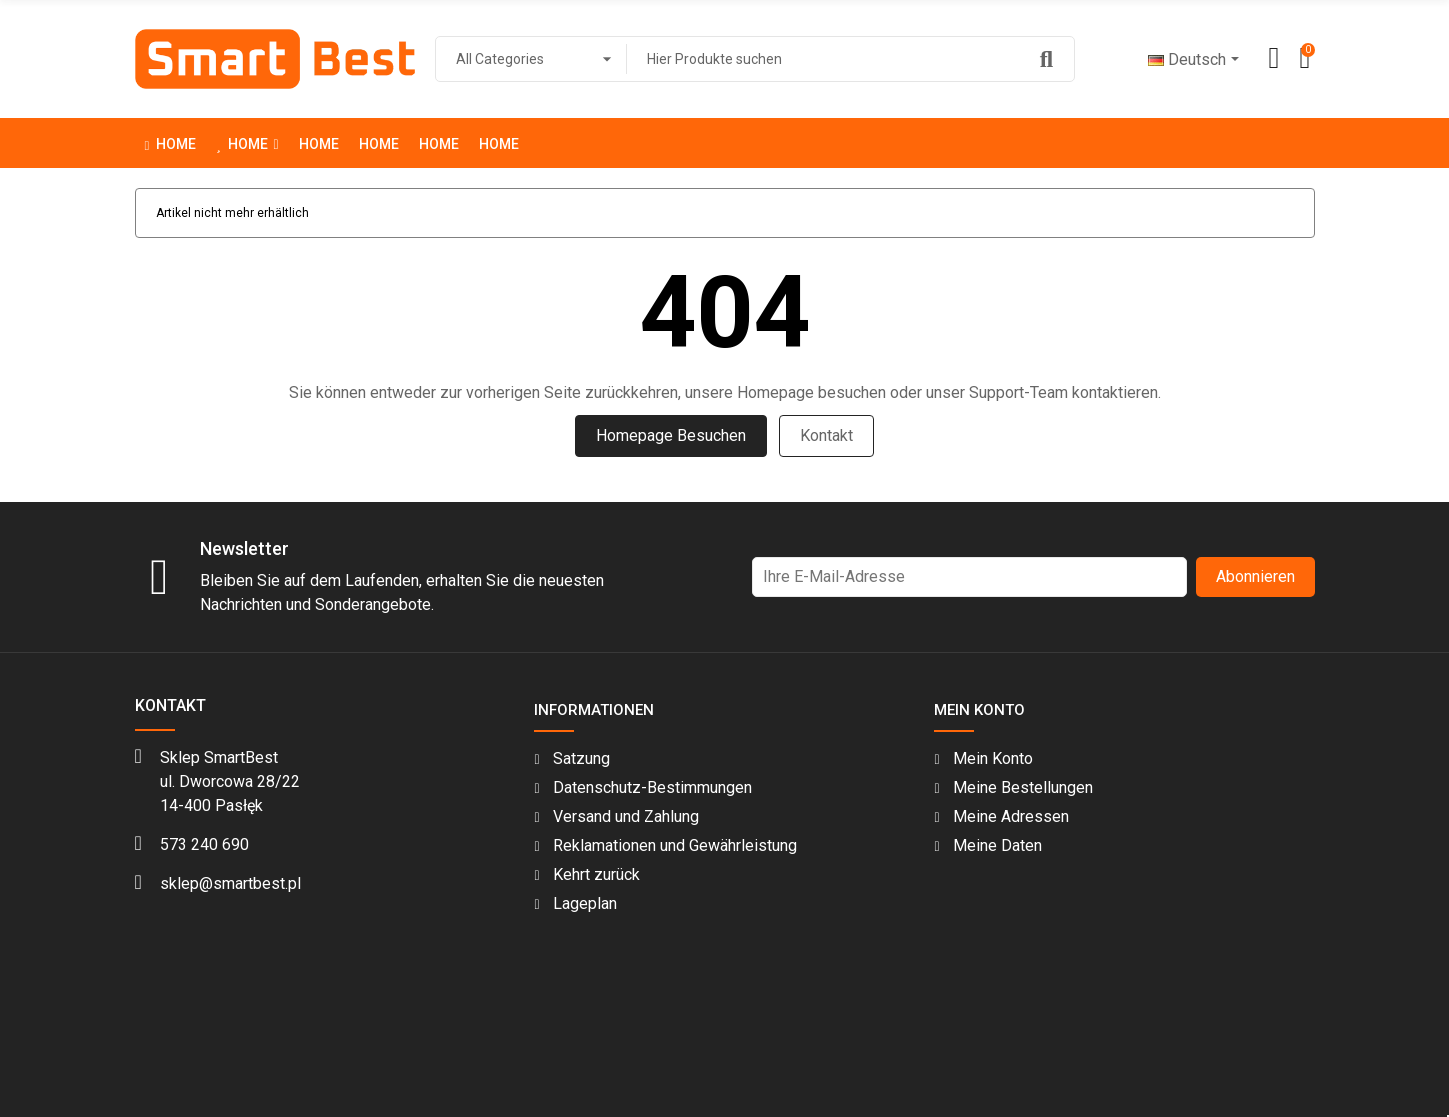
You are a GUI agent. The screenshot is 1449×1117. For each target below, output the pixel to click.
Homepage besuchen (671, 435)
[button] (247, 143)
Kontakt (826, 435)
